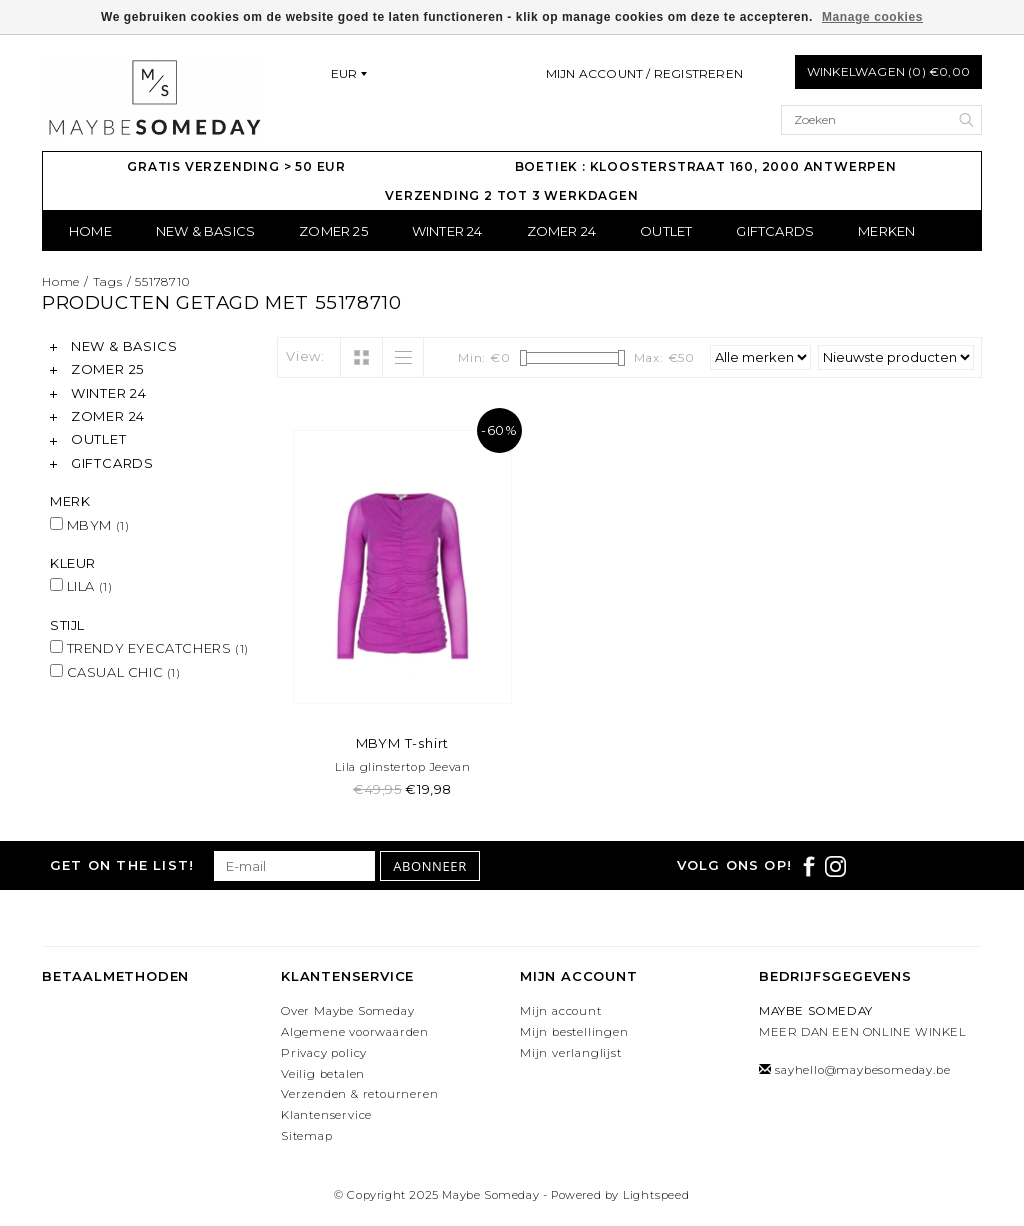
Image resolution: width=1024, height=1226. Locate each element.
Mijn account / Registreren (644, 73)
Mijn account (561, 1011)
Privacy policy (324, 1053)
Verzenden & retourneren (359, 1094)
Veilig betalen (323, 1074)
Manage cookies (872, 17)
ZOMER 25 (333, 231)
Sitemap (307, 1136)
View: (305, 356)
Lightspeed (656, 1195)
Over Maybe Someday (347, 1011)
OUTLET (666, 231)
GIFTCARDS (775, 231)
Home (90, 231)
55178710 (162, 281)
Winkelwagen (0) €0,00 (888, 71)
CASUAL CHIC (115, 672)
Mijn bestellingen (574, 1032)
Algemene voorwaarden (355, 1032)
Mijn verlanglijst (571, 1053)
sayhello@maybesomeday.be (862, 1070)
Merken (886, 231)
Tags (108, 281)
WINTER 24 (447, 231)
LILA (81, 586)
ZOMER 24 (562, 231)
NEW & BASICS (205, 231)
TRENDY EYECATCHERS (149, 648)
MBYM (89, 525)
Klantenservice (326, 1115)
